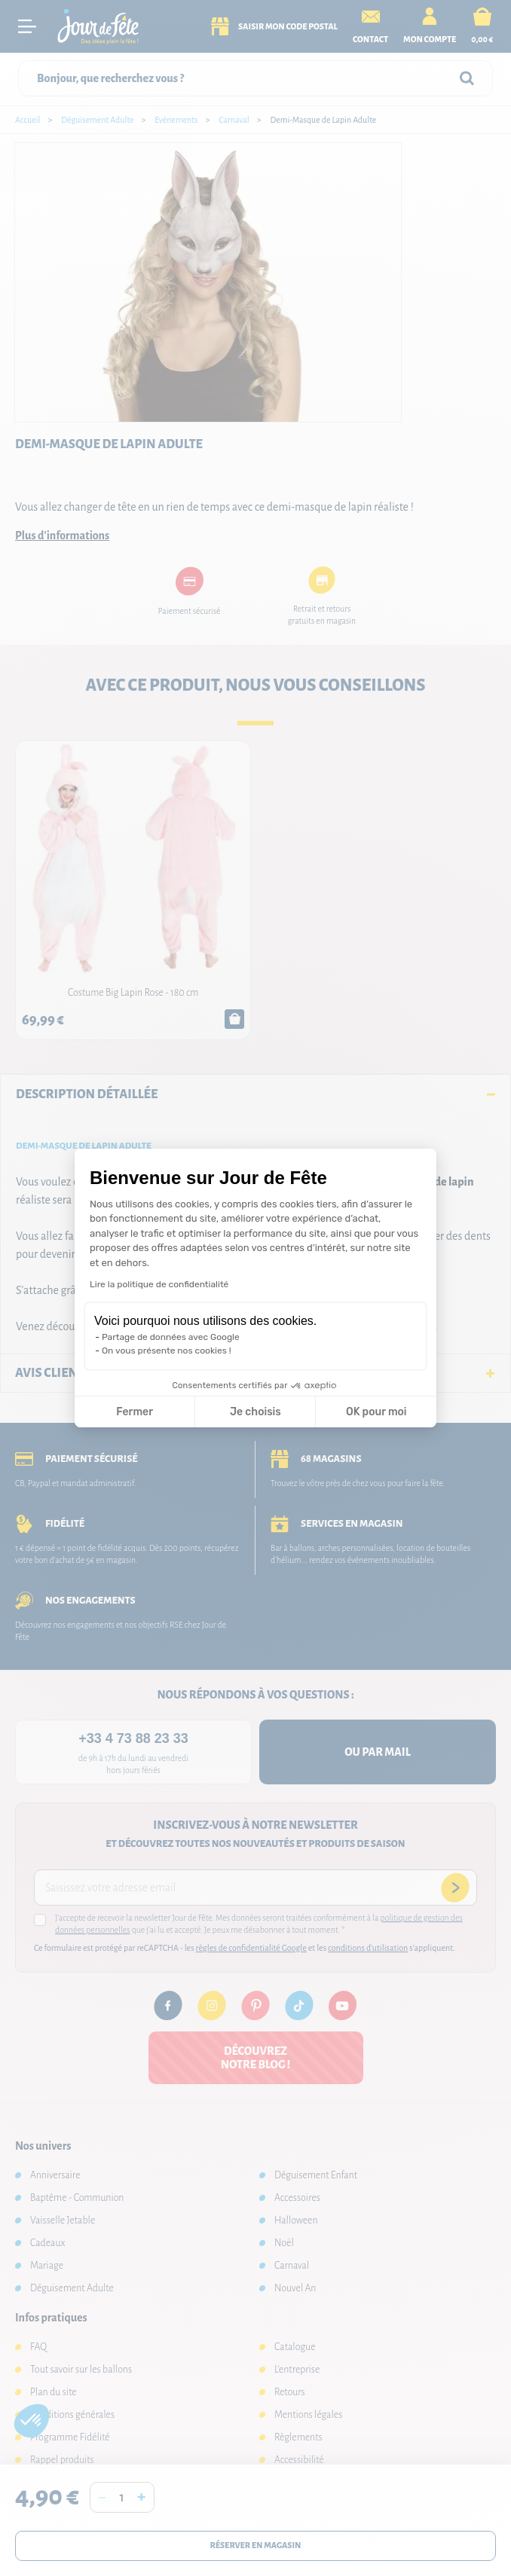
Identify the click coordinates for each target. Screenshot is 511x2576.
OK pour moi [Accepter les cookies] (376, 1412)
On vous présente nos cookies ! (166, 1350)
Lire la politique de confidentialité (159, 1284)
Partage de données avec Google (171, 1337)
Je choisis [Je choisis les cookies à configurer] (255, 1412)
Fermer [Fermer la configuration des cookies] (134, 1412)
